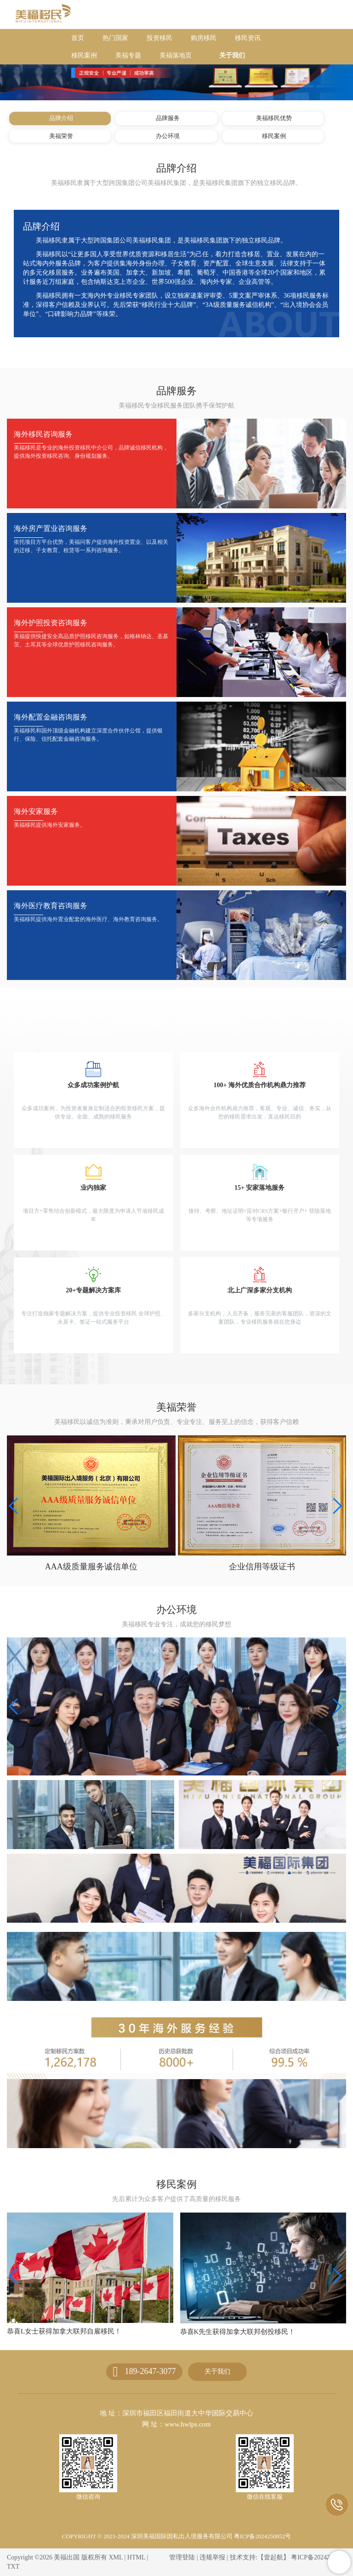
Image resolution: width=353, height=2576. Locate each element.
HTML (136, 2557)
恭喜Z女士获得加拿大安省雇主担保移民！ (71, 2331)
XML (115, 2557)
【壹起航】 (273, 2557)
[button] (336, 1506)
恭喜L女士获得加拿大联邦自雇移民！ (237, 2331)
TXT (13, 2566)
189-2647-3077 (150, 2371)
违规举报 (212, 2557)
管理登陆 (182, 2557)
